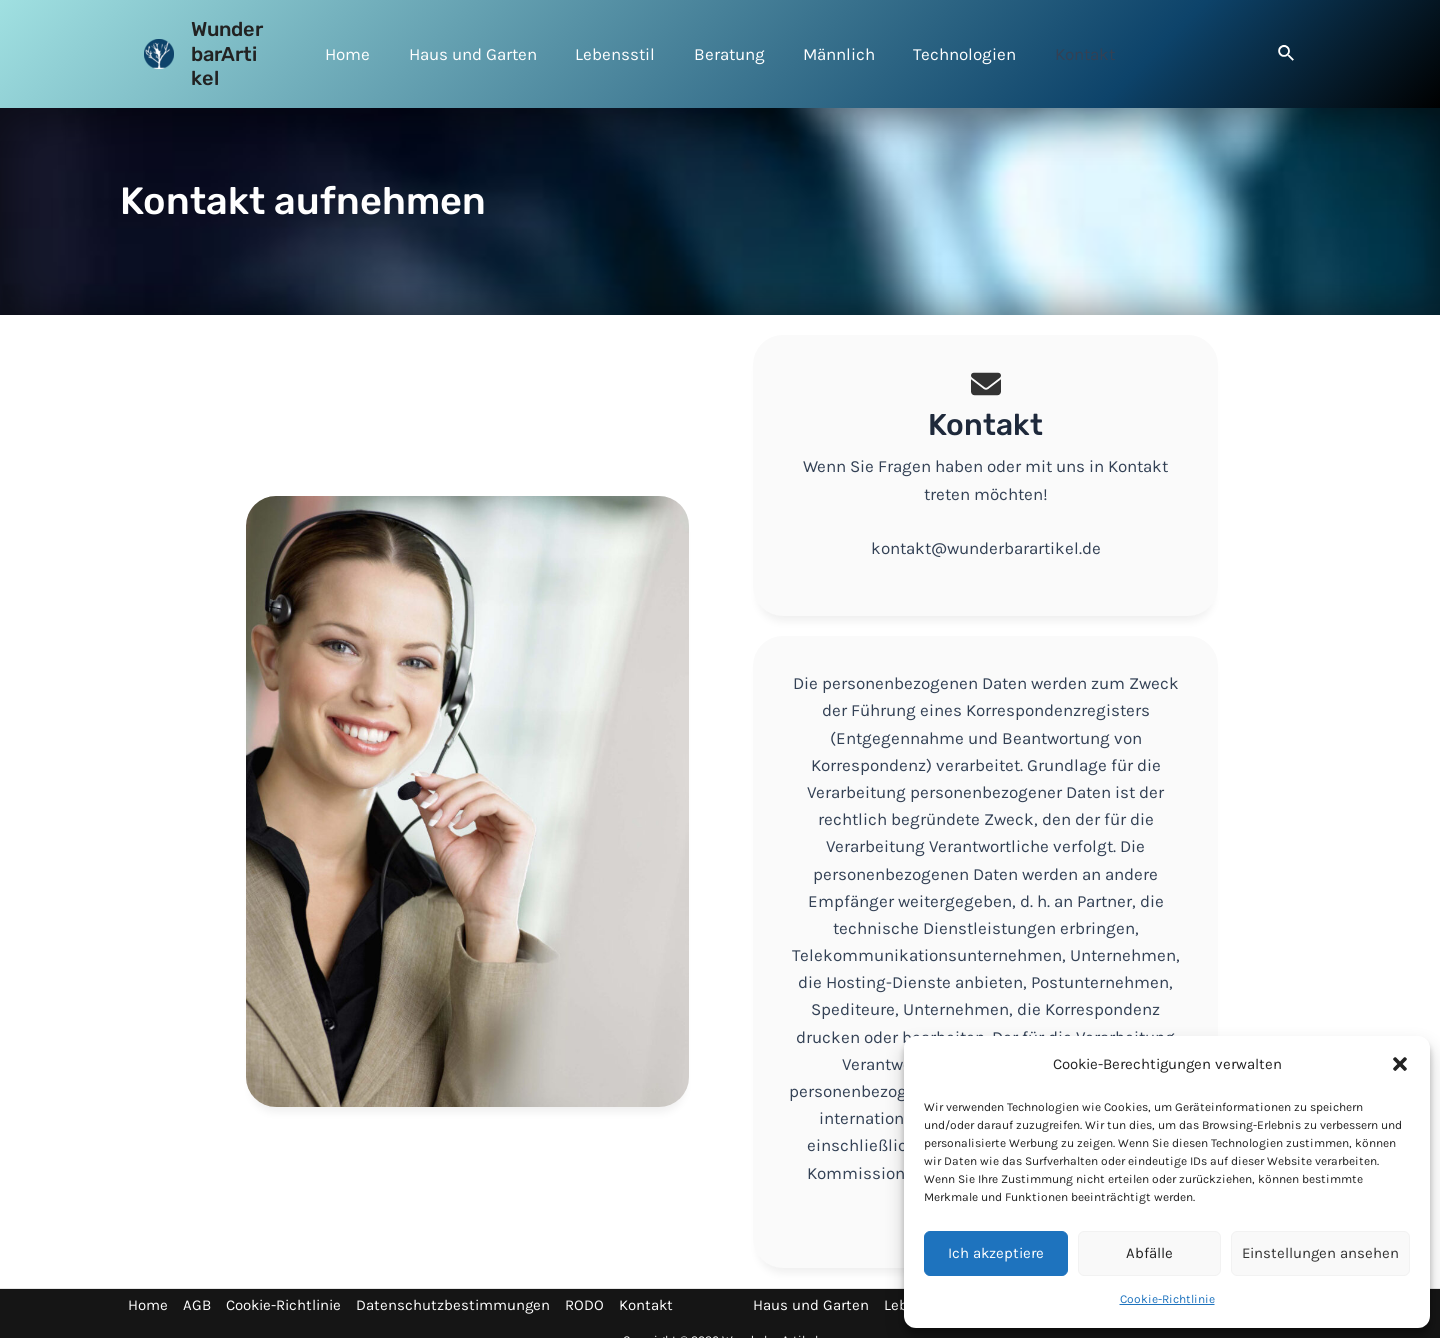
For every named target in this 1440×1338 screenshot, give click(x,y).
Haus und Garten (811, 1281)
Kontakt (646, 1281)
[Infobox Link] (986, 451)
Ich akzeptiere (996, 1253)
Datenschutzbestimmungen (453, 1281)
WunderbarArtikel (233, 41)
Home (148, 1281)
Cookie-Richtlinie (1167, 1299)
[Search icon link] (1287, 44)
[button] (1400, 1064)
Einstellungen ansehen (1320, 1253)
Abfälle (1149, 1253)
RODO (584, 1281)
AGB (197, 1281)
